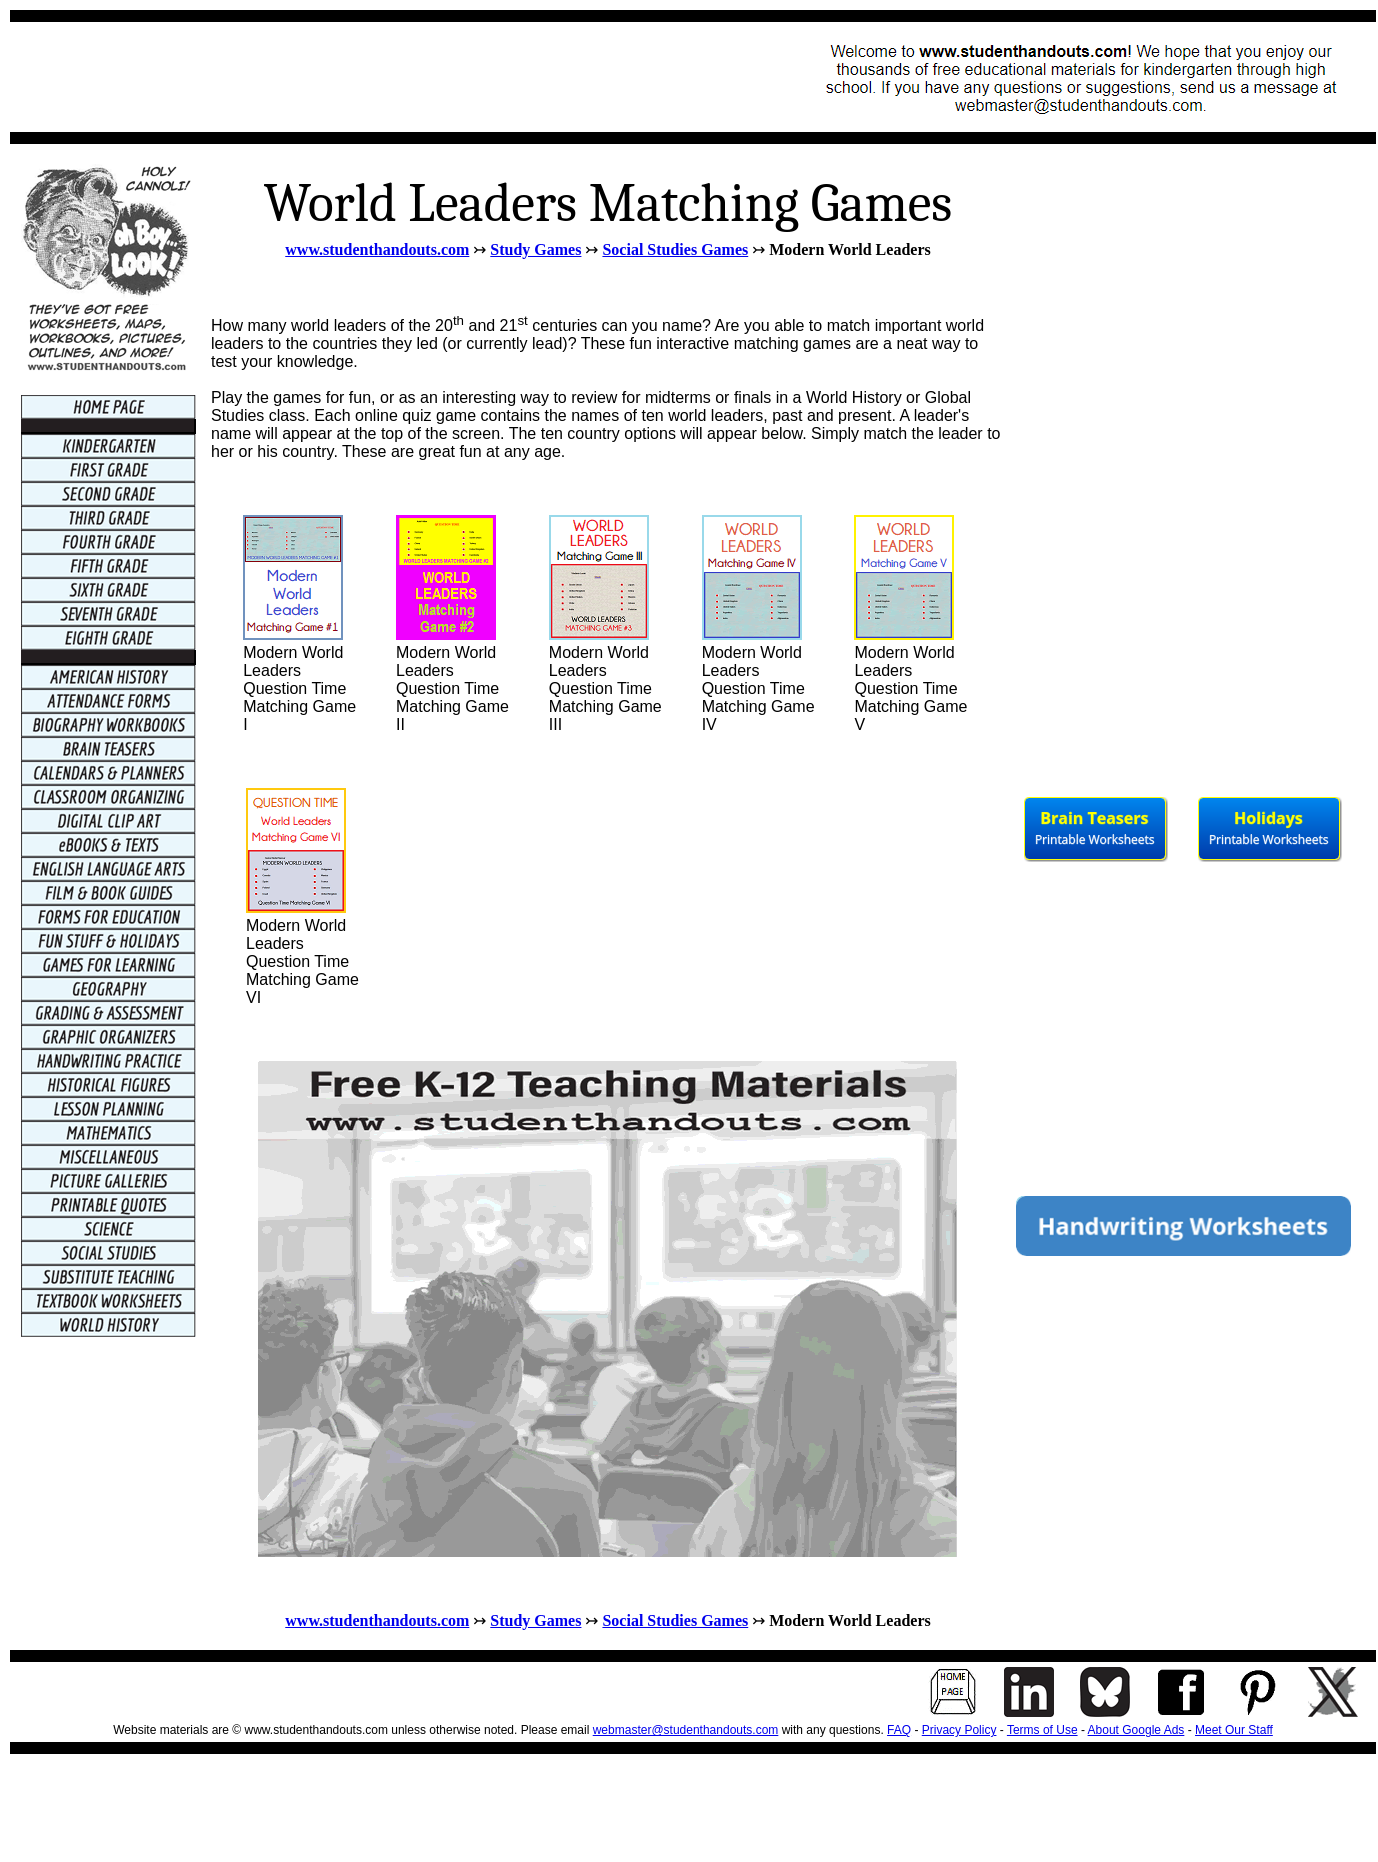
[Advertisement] (386, 77)
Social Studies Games (675, 249)
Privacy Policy (959, 1730)
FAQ (899, 1730)
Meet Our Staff (1234, 1730)
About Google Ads (1136, 1730)
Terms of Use (1042, 1730)
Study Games (535, 249)
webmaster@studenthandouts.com (686, 1730)
